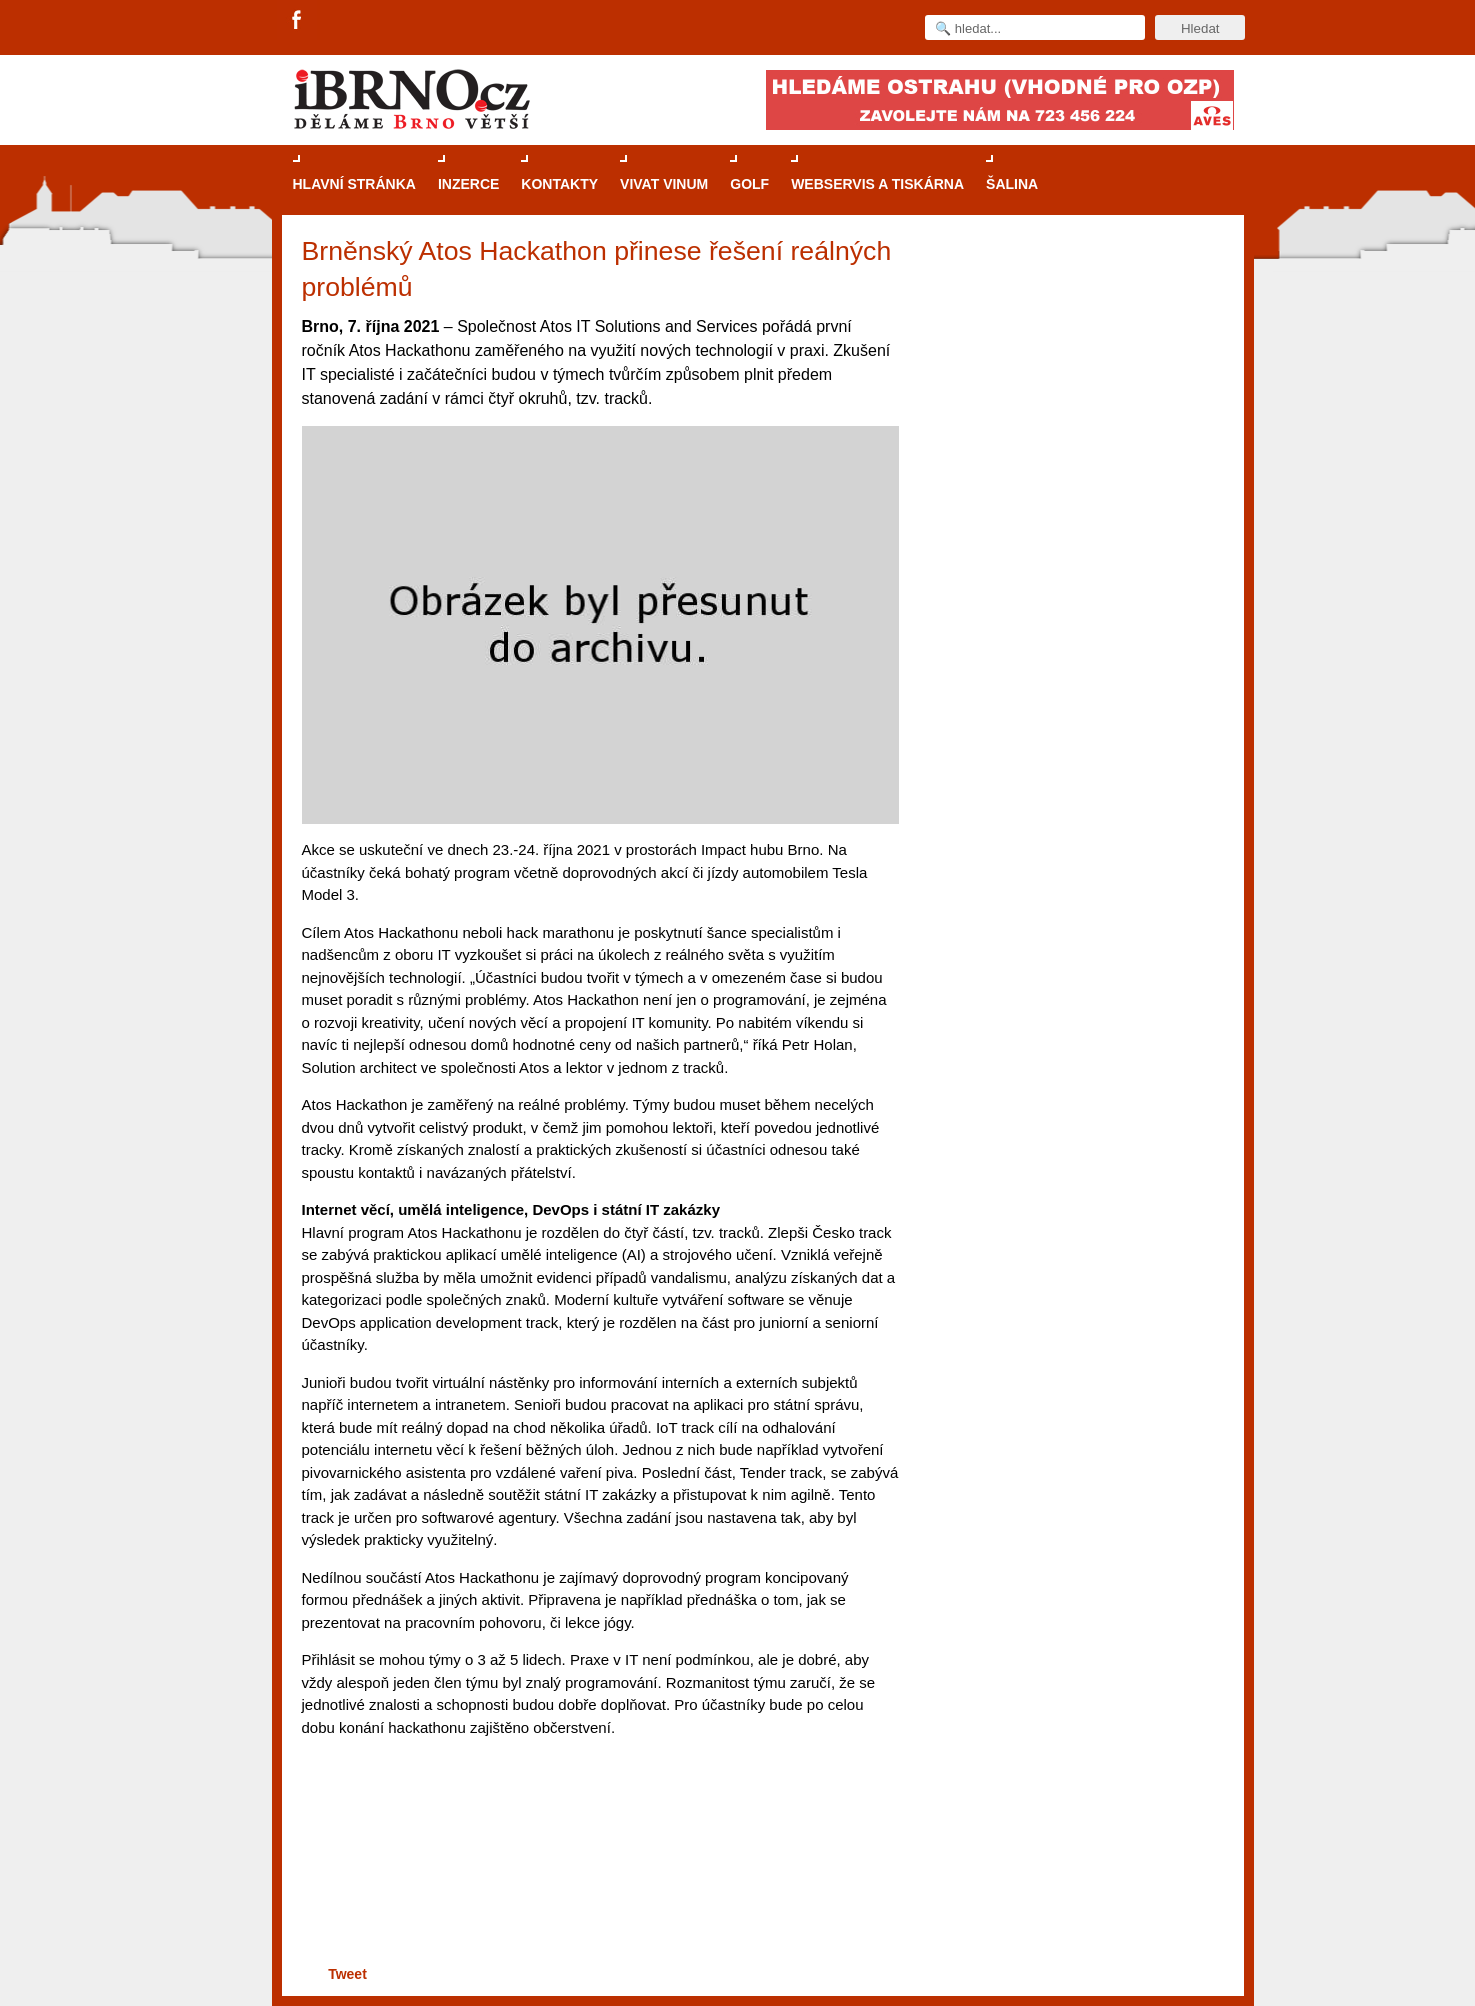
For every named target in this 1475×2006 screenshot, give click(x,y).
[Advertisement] (597, 1883)
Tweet (347, 1974)
